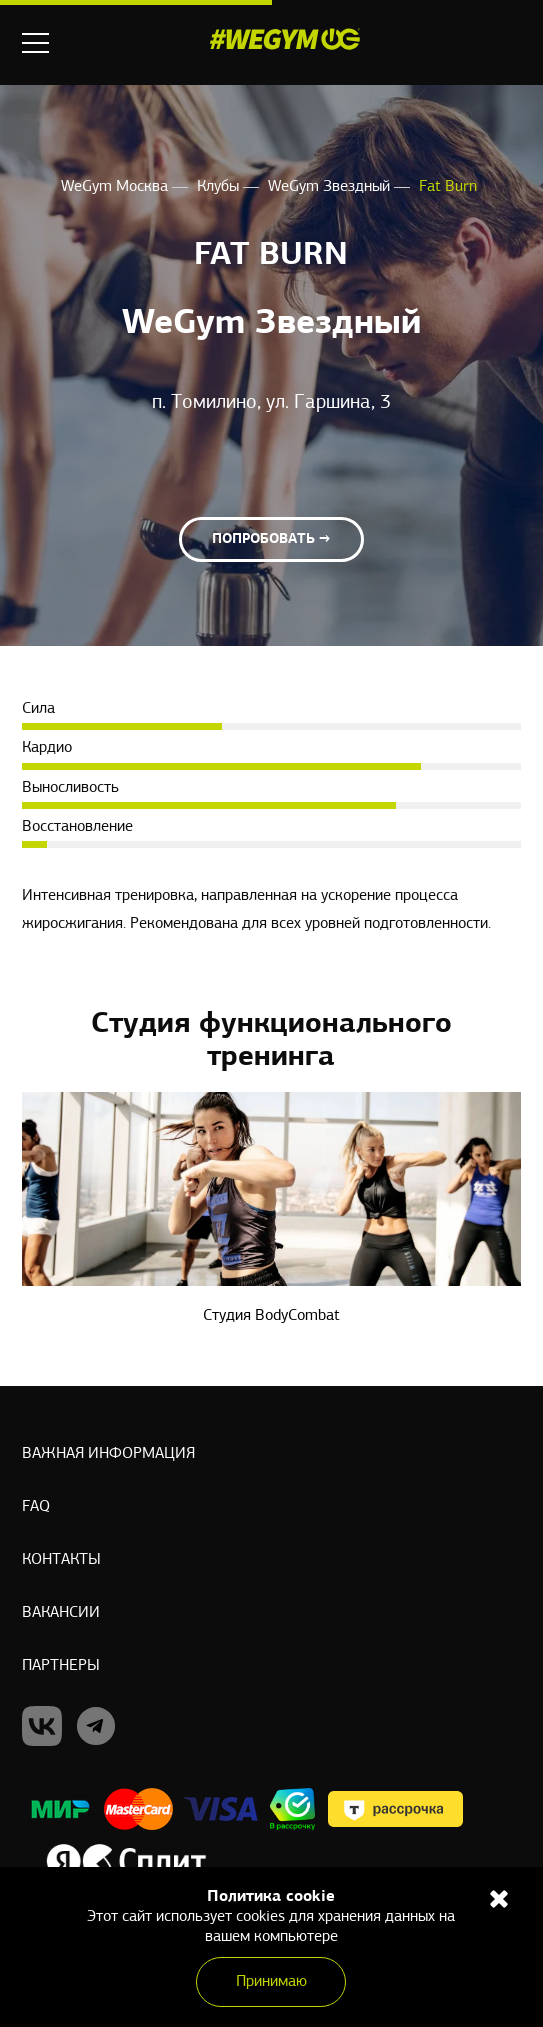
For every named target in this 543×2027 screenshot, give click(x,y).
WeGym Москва (116, 187)
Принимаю (271, 1982)
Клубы (220, 187)
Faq (36, 1507)
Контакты (61, 1560)
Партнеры (61, 1666)
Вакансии (61, 1613)
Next (508, 1039)
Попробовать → (271, 539)
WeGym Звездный (331, 187)
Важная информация (108, 1454)
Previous (34, 1039)
